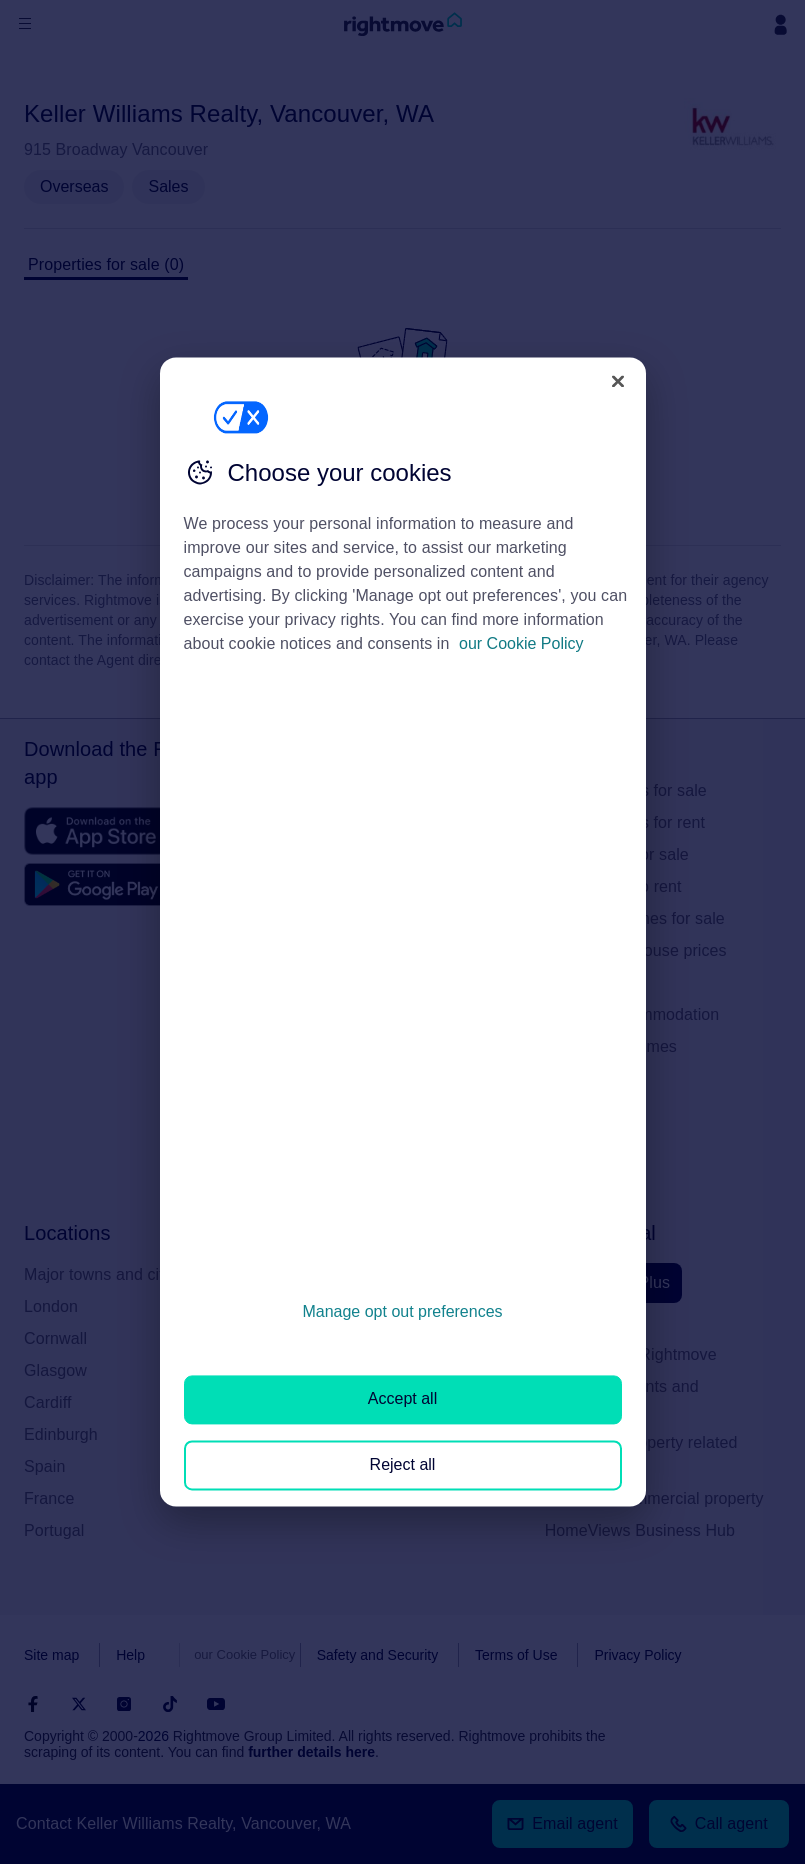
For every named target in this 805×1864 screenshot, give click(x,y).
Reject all (403, 1464)
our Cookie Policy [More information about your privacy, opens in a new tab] (521, 643)
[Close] (618, 381)
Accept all (402, 1399)
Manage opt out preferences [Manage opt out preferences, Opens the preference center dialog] (402, 1311)
